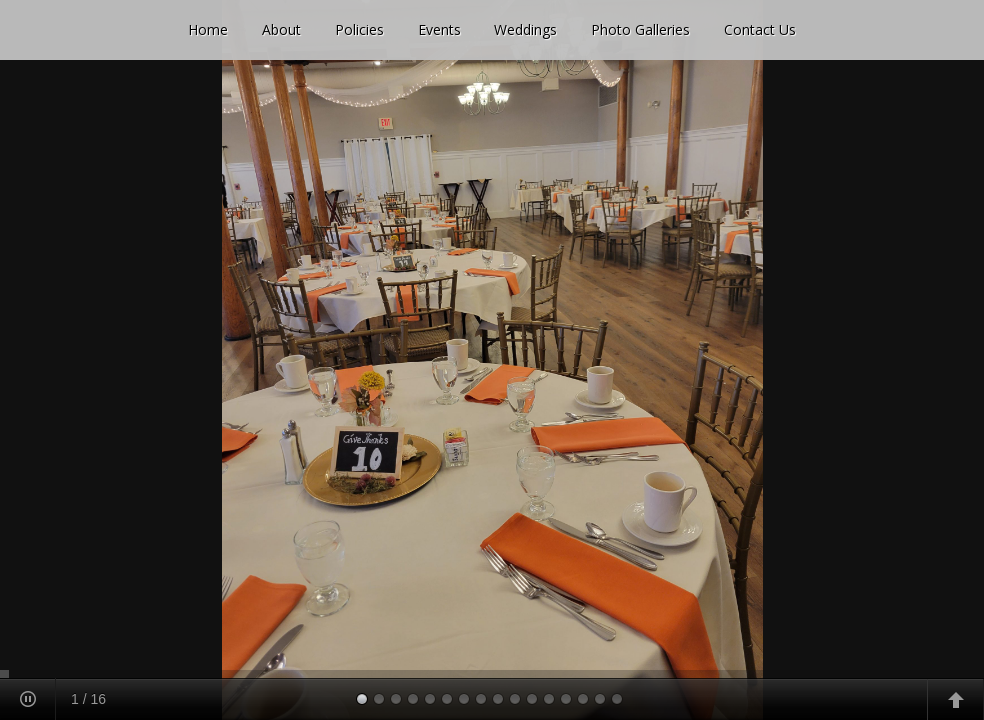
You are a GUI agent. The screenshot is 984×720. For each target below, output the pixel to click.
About (281, 29)
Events (439, 29)
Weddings (525, 29)
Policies (359, 29)
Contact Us (760, 29)
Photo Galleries (640, 29)
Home (208, 29)
